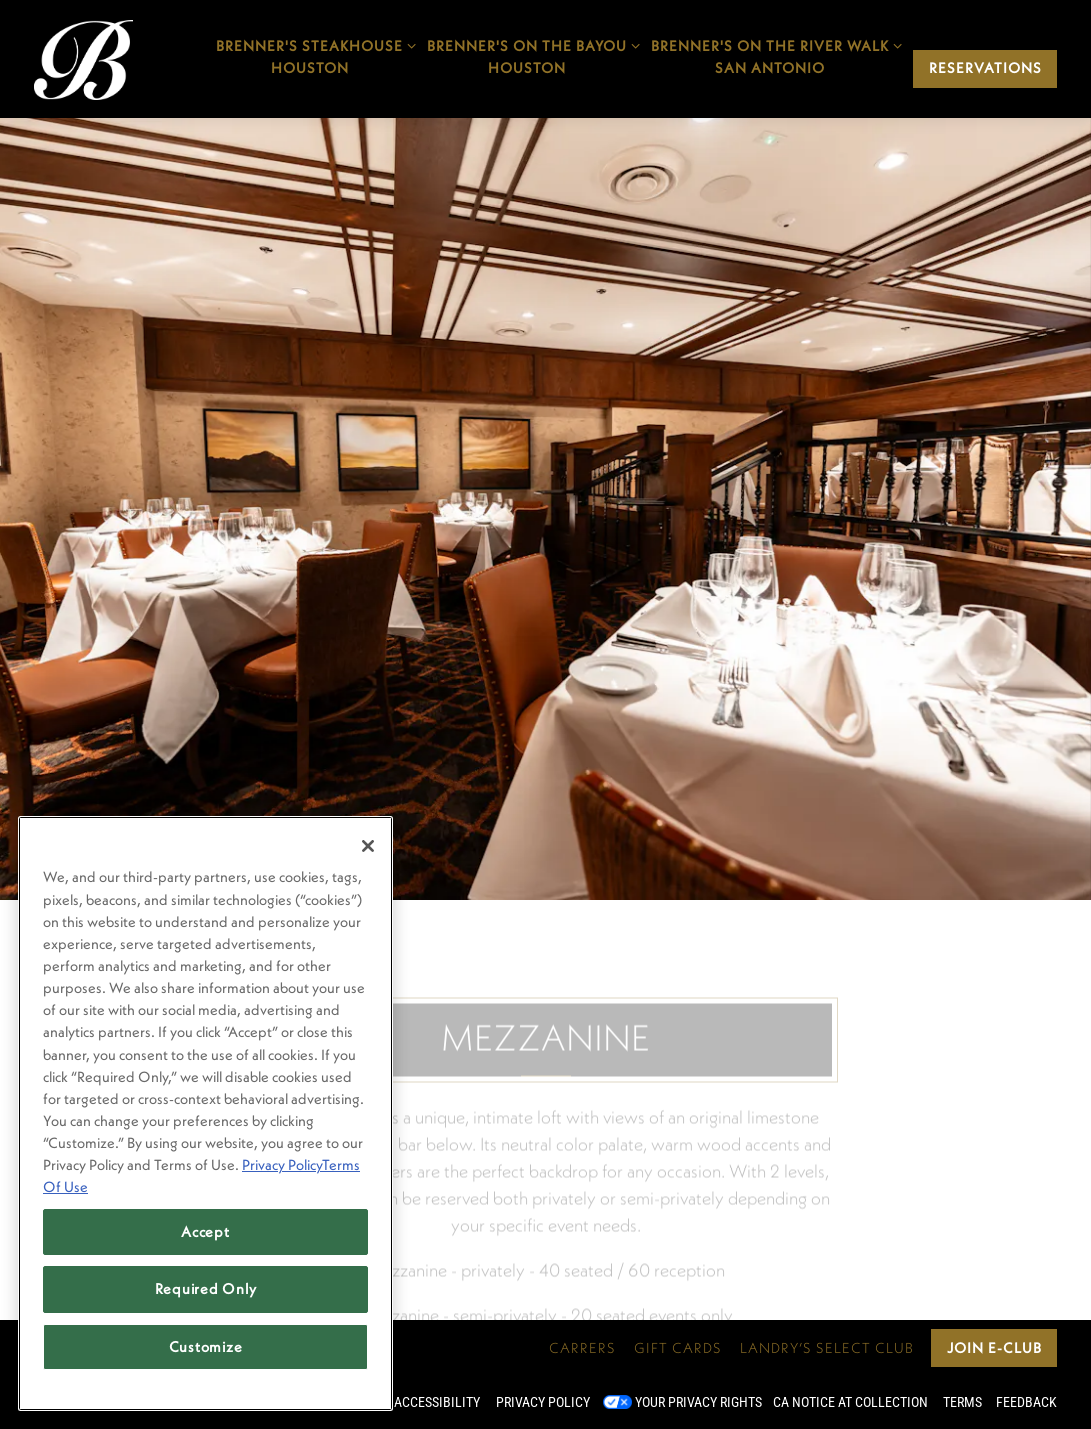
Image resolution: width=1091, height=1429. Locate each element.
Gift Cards (678, 1348)
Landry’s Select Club (827, 1348)
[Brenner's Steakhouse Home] (84, 58)
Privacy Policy (543, 1402)
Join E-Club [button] (994, 1348)
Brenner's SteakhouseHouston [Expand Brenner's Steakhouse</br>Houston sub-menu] (309, 56)
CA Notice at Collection (850, 1402)
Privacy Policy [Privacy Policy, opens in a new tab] (282, 1164)
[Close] (368, 846)
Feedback (1026, 1402)
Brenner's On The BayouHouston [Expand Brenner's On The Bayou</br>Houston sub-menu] (526, 56)
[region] (205, 1113)
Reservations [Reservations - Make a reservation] (985, 68)
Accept (205, 1231)
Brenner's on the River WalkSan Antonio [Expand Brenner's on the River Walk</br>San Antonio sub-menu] (769, 56)
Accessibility (437, 1402)
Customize (206, 1346)
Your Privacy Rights (698, 1402)
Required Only (206, 1288)
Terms (962, 1402)
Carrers (582, 1348)
